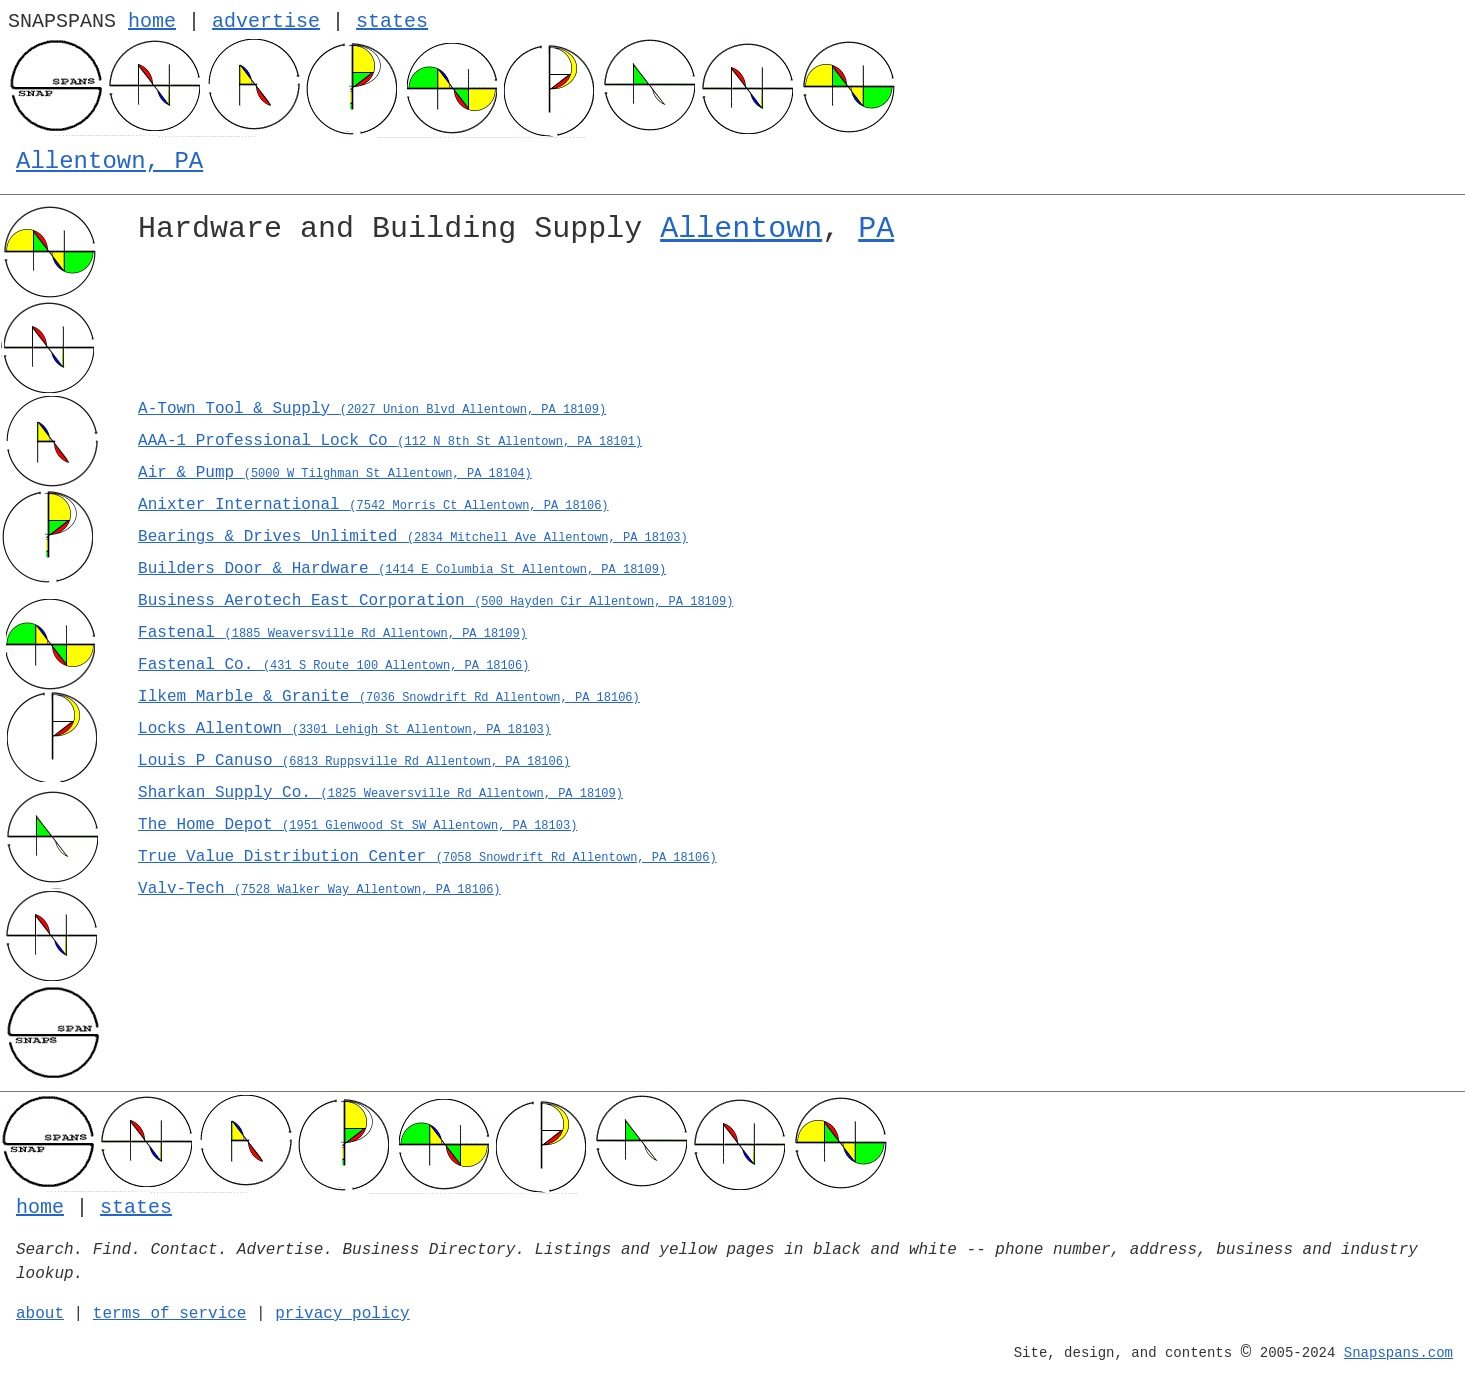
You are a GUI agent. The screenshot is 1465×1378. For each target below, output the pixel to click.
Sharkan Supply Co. (380, 793)
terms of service (170, 1314)
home (152, 21)
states (392, 21)
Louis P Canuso (354, 761)
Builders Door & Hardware (402, 569)
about (40, 1314)
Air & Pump (335, 473)
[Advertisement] (738, 328)
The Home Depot (357, 825)
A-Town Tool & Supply (372, 409)
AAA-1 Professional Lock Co (390, 441)
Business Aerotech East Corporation (435, 601)
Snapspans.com (1398, 1353)
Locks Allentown (344, 729)
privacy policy (342, 1314)
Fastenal (332, 633)
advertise (266, 21)
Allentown (741, 229)
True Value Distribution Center (427, 857)
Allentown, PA (109, 161)
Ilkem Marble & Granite (389, 697)
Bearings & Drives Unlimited (413, 537)
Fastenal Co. (333, 665)
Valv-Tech (319, 889)
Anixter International (373, 505)
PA (876, 229)
